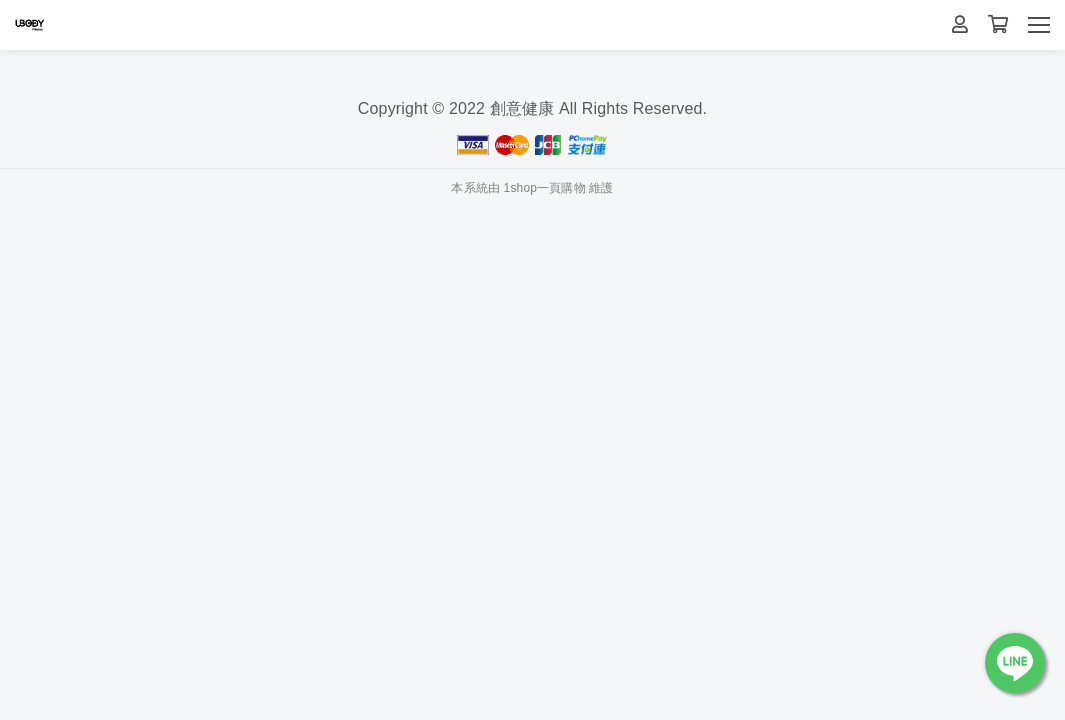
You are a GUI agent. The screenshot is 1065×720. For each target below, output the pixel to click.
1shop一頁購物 (545, 188)
